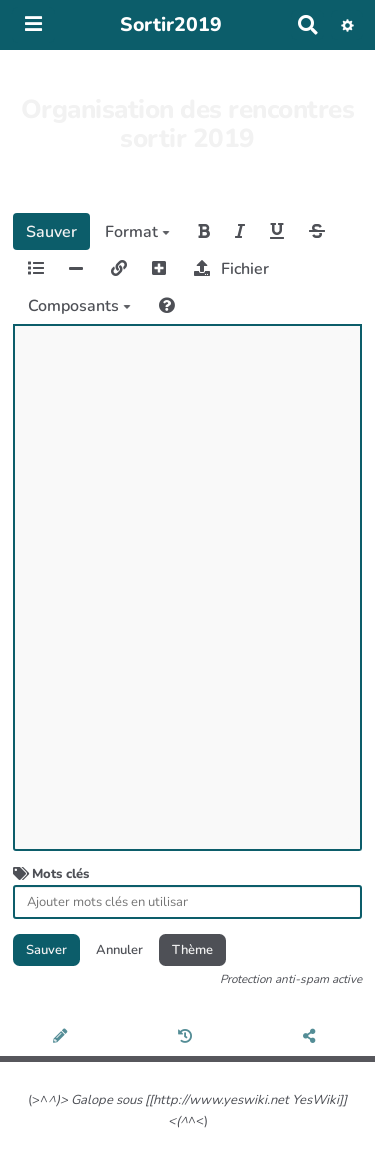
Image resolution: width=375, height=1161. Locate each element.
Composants (79, 306)
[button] (347, 25)
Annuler (119, 950)
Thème (192, 950)
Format (137, 232)
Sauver (51, 232)
